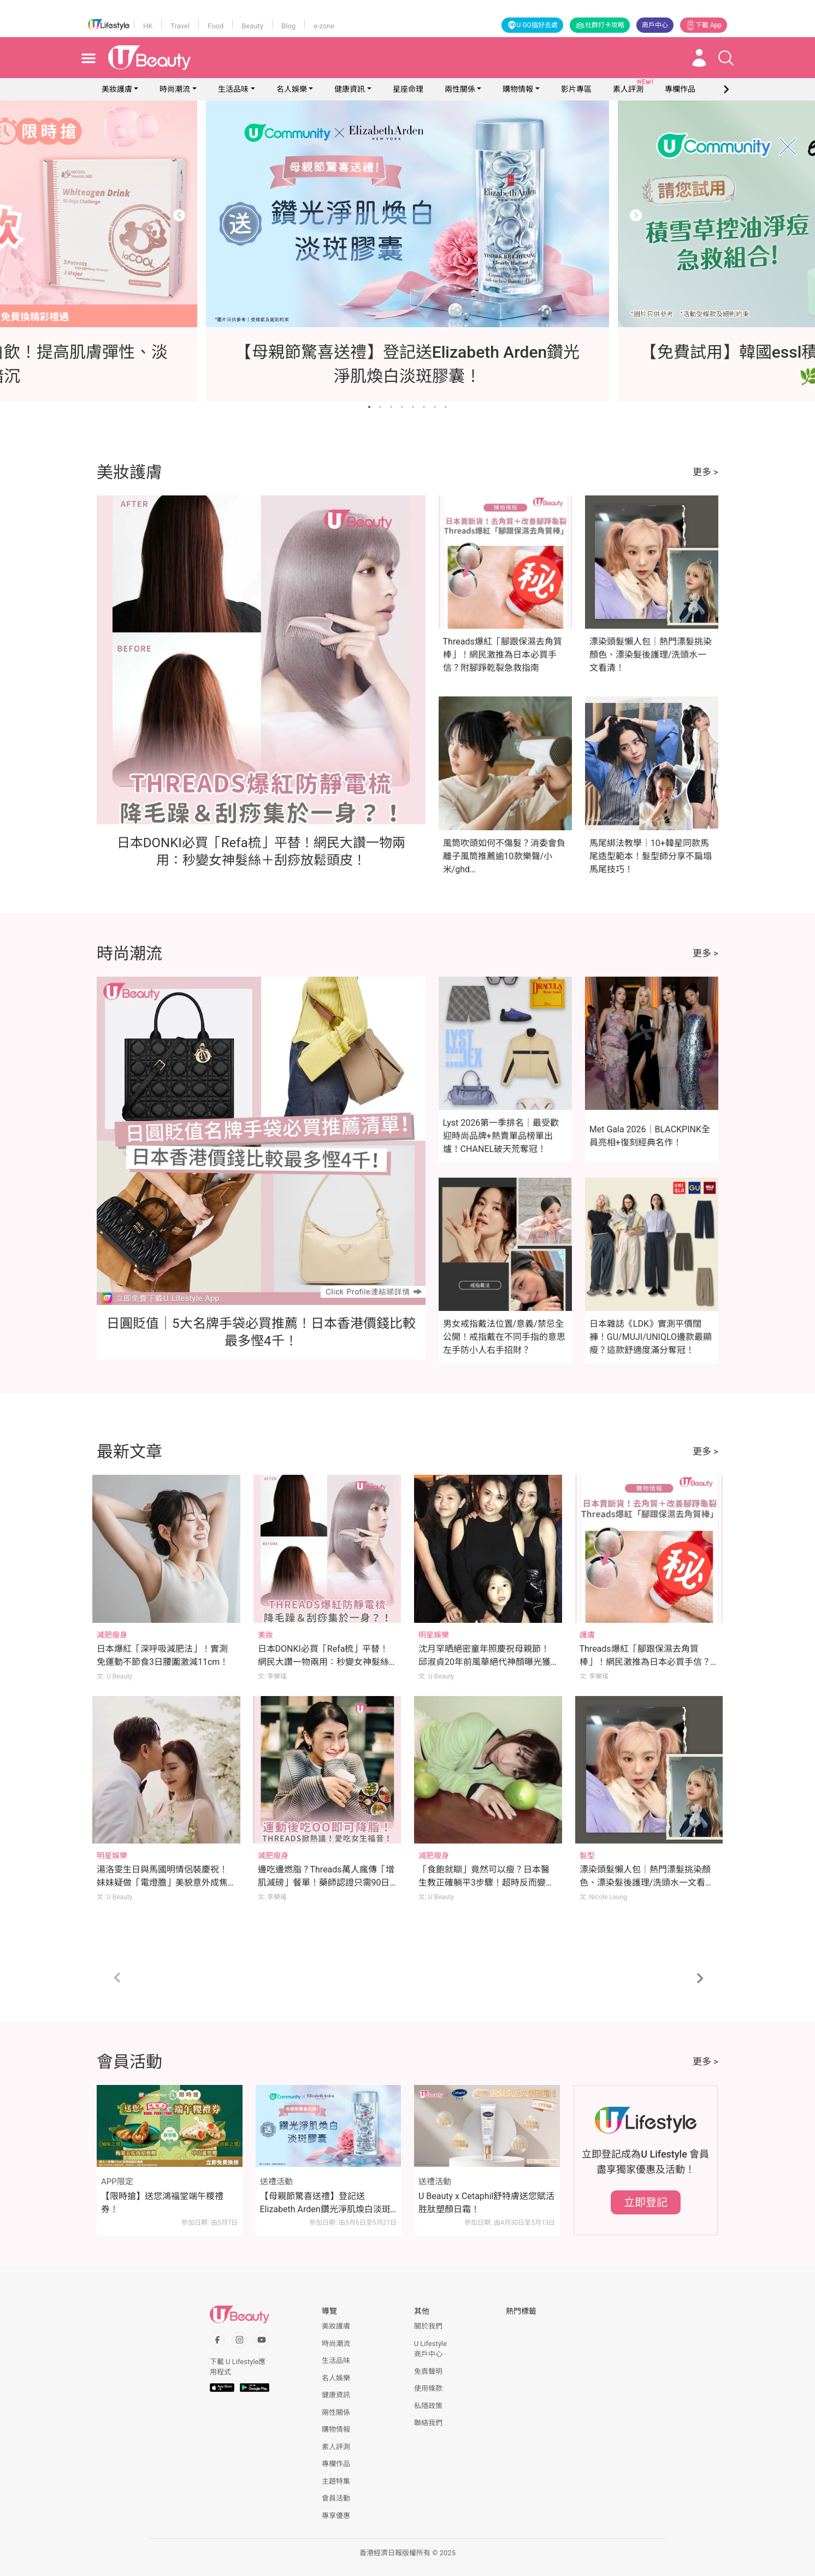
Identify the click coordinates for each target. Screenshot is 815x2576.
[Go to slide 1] (369, 407)
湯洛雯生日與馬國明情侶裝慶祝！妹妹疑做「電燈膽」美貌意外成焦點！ (162, 1882)
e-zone (324, 26)
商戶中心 (655, 25)
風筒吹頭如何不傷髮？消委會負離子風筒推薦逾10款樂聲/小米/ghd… (504, 856)
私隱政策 (428, 2406)
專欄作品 (336, 2464)
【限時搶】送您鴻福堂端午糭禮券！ (162, 2202)
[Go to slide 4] (402, 407)
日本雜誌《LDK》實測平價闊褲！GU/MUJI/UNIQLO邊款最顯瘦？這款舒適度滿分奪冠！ (650, 1337)
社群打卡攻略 (599, 25)
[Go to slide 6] (424, 407)
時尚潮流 (175, 89)
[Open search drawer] (726, 58)
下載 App (704, 25)
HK (147, 26)
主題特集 (336, 2481)
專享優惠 (336, 2516)
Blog (288, 26)
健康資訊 (349, 89)
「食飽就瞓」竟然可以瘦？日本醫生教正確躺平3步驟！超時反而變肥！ (484, 1882)
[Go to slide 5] (413, 407)
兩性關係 (460, 89)
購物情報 (518, 89)
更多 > (705, 471)
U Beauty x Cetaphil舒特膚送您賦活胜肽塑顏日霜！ (486, 2202)
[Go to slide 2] (380, 407)
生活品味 (233, 89)
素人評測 (336, 2447)
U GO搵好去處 (532, 25)
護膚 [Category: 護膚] (587, 1634)
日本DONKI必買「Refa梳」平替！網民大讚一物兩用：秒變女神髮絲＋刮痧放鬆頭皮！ (323, 1662)
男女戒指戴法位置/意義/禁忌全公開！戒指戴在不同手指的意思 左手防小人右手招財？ (504, 1337)
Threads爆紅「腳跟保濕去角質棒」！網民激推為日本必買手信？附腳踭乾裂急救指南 (502, 654)
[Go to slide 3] (391, 407)
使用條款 (428, 2388)
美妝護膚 (117, 89)
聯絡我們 (428, 2423)
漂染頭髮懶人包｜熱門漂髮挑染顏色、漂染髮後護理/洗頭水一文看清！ (650, 654)
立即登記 (646, 2202)
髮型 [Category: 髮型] (587, 1855)
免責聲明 (428, 2371)
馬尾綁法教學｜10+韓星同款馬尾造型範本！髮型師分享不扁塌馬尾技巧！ (650, 856)
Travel (180, 26)
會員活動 (336, 2498)
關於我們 (428, 2326)
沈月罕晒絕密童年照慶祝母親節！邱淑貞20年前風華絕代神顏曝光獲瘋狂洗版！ (484, 1662)
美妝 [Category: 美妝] (265, 1634)
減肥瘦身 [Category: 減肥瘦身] (112, 1634)
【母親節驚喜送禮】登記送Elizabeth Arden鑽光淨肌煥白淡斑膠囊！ (325, 2203)
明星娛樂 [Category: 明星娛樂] (433, 1634)
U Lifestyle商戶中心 (430, 2349)
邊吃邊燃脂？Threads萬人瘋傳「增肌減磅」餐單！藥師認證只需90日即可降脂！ (326, 1882)
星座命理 (408, 89)
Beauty (252, 26)
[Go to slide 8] (446, 407)
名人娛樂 (291, 89)
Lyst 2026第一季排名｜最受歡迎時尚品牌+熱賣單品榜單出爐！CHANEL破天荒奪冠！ (501, 1136)
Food (215, 26)
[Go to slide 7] (435, 407)
